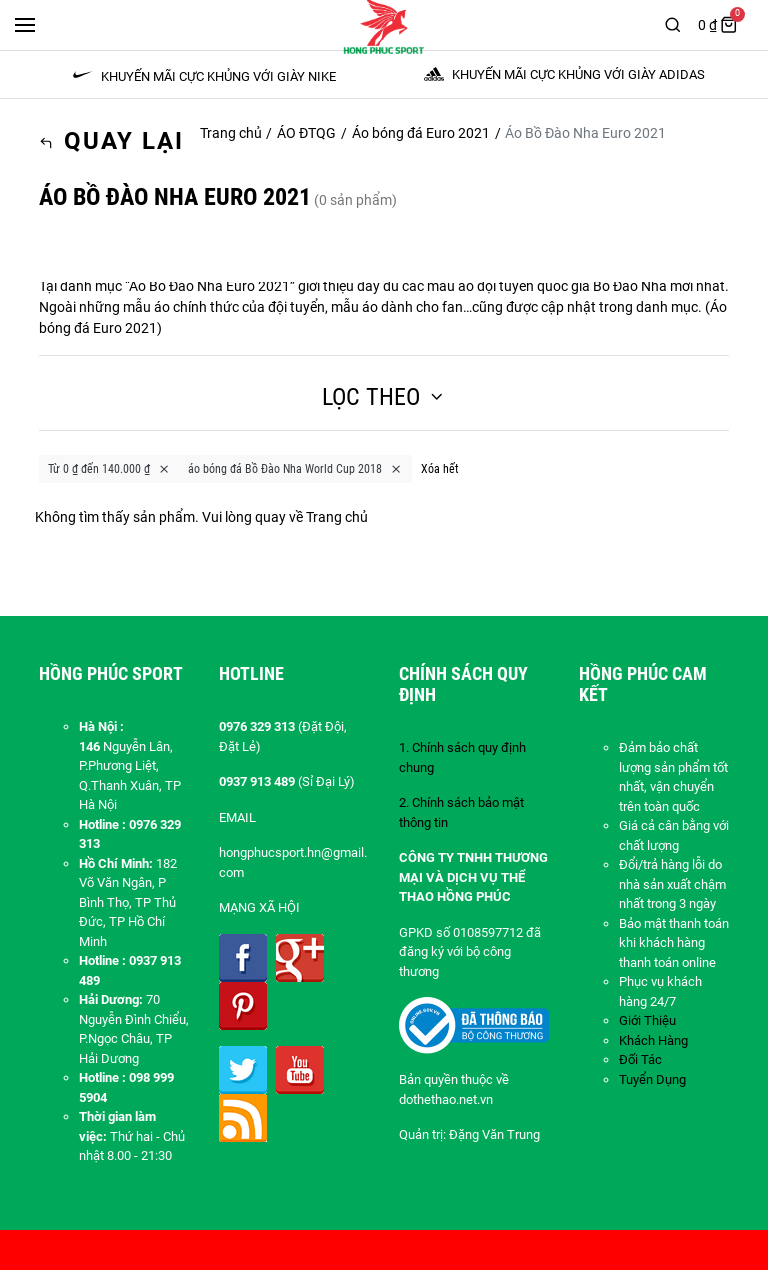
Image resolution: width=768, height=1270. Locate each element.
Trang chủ (231, 133)
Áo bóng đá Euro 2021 (421, 133)
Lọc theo (384, 397)
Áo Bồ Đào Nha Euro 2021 (209, 286)
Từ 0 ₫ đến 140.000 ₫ (109, 469)
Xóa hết (440, 469)
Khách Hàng (653, 1040)
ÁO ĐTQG (306, 133)
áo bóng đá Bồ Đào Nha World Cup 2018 (295, 469)
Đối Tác (640, 1059)
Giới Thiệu (647, 1020)
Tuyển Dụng (652, 1079)
